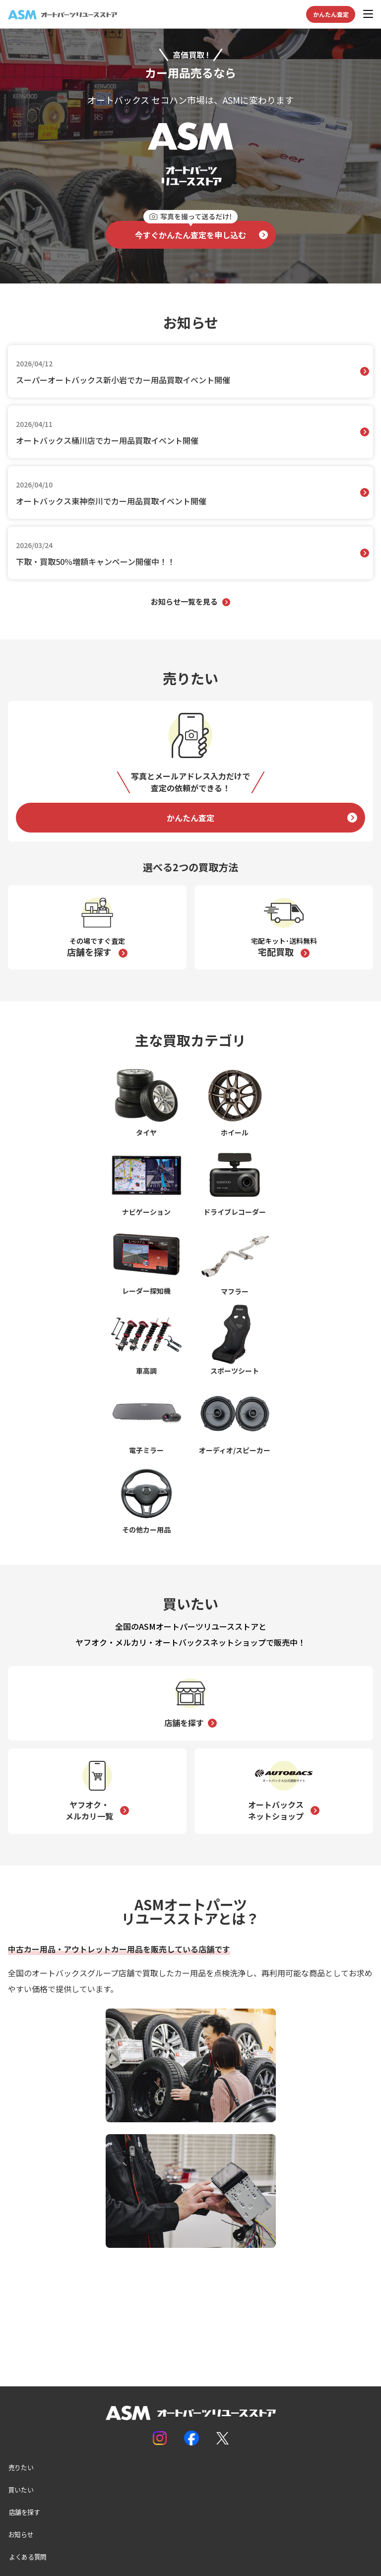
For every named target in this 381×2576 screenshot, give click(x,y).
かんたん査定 (331, 14)
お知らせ (20, 2534)
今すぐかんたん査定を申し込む (190, 231)
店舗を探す (184, 1723)
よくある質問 (28, 2557)
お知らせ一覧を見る (184, 601)
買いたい (20, 2490)
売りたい (20, 2467)
